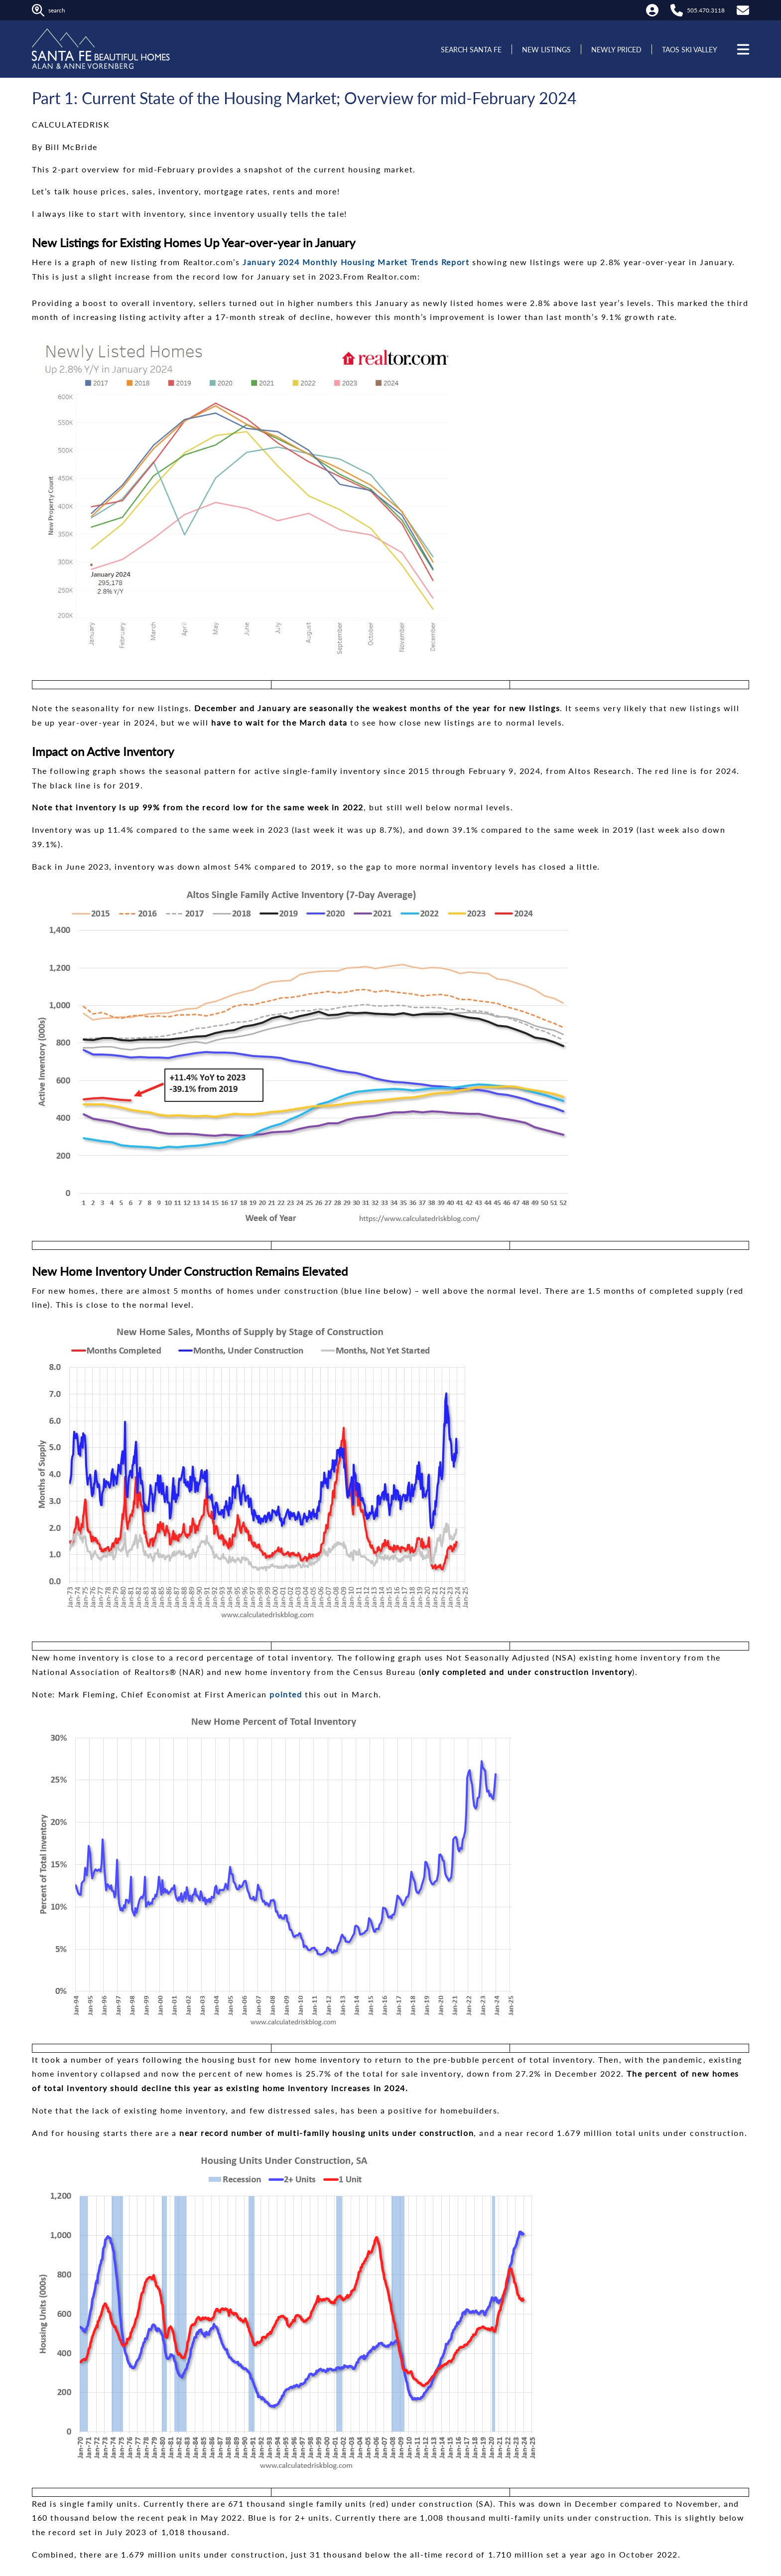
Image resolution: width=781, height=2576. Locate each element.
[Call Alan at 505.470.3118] (676, 10)
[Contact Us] (743, 10)
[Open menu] (742, 49)
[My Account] (652, 10)
